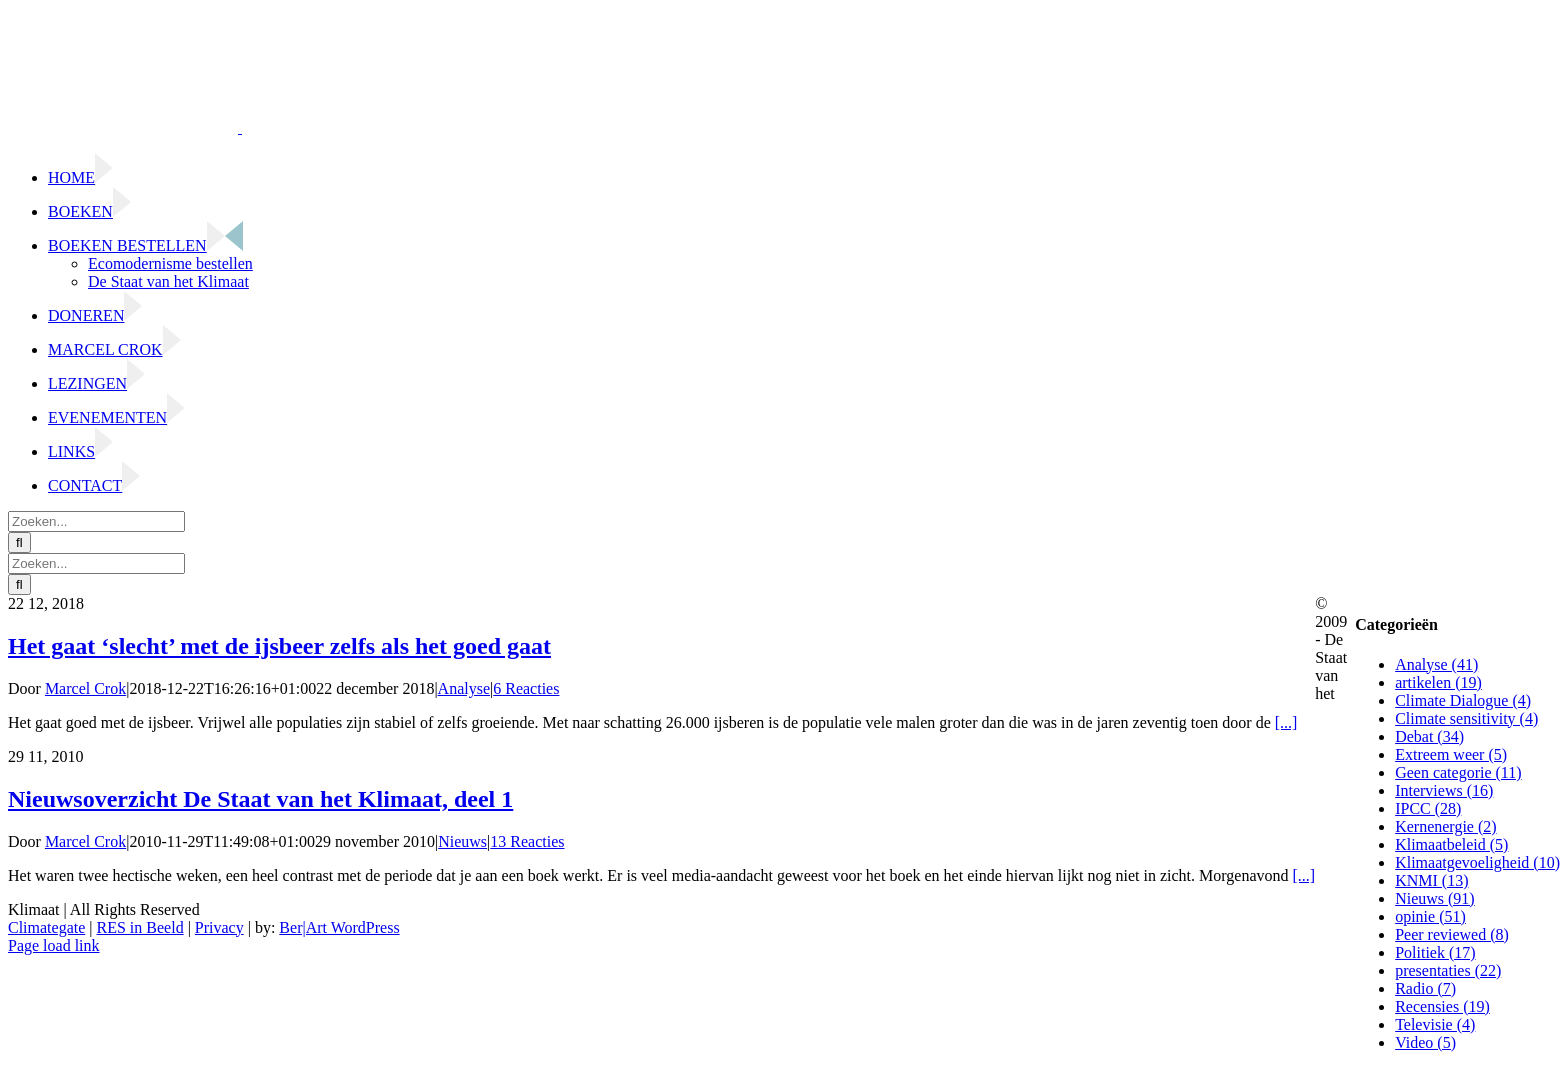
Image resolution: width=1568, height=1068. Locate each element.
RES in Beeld (140, 927)
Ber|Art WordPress (339, 927)
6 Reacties (526, 688)
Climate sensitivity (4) (1466, 718)
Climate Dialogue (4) (1463, 700)
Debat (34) (1429, 736)
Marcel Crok (85, 688)
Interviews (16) (1444, 790)
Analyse (464, 688)
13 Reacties (527, 841)
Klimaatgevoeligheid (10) (1477, 862)
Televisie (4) (1435, 1024)
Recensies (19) (1442, 1006)
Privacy (219, 927)
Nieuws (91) (1435, 898)
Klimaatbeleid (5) (1451, 844)
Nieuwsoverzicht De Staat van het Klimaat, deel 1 (260, 799)
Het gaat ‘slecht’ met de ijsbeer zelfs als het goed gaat (279, 646)
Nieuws (462, 841)
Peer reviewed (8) (1452, 934)
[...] (1286, 722)
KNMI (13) (1431, 880)
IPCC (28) (1428, 808)
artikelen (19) (1438, 682)
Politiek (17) (1435, 952)
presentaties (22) (1448, 970)
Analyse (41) (1436, 664)
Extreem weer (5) (1451, 754)
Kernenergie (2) (1445, 826)
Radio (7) (1425, 988)
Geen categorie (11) (1458, 772)
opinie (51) (1430, 916)
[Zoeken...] (96, 521)
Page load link (54, 945)
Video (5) (1425, 1042)
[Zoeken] (19, 542)
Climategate (46, 927)
